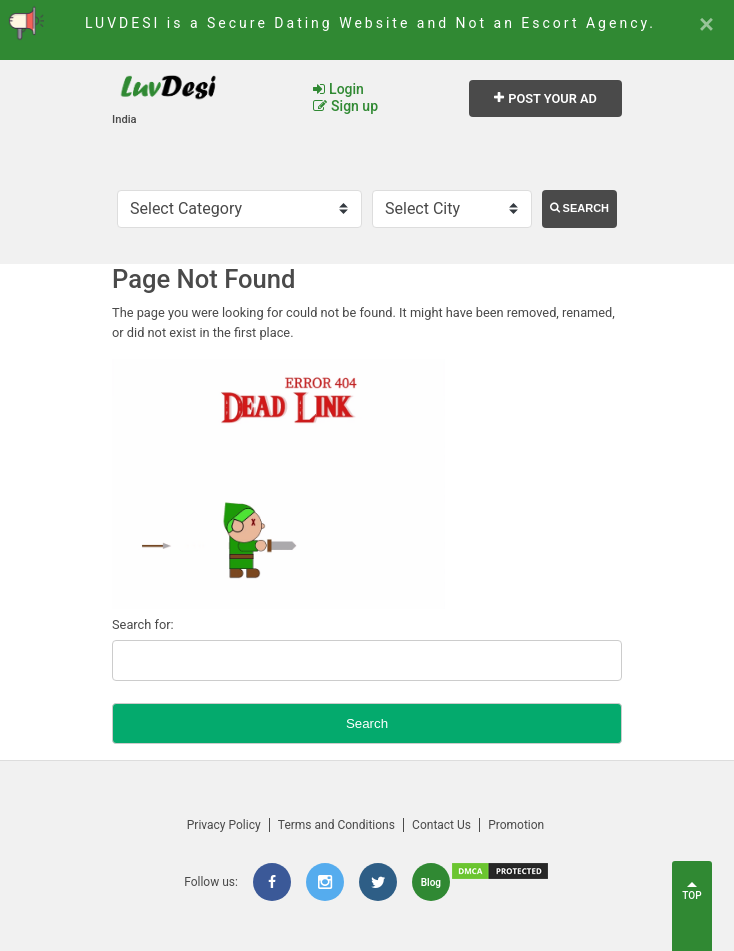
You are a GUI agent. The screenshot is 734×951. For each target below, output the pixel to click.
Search (580, 208)
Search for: (143, 624)
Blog (431, 882)
